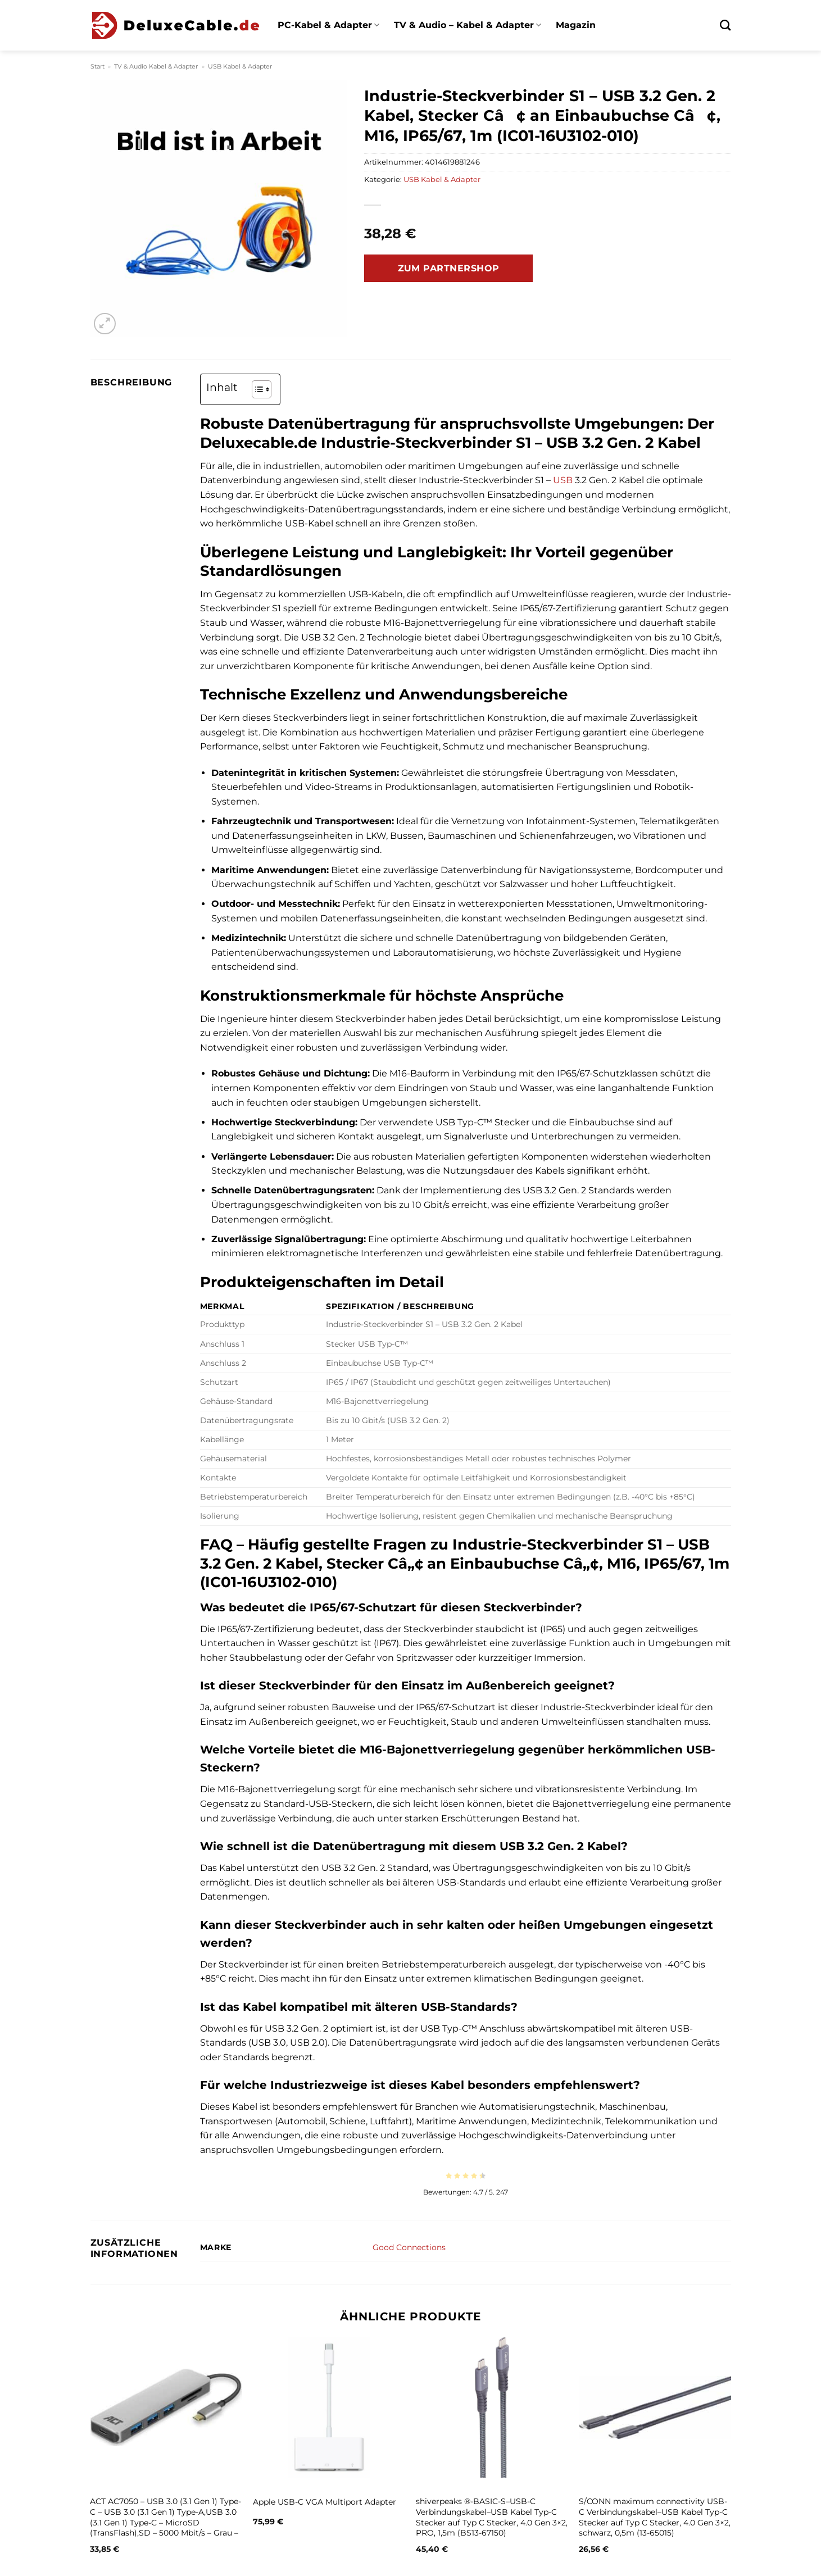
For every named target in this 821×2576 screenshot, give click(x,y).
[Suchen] (725, 25)
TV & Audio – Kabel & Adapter (467, 25)
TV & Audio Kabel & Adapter (156, 66)
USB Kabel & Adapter (240, 66)
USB (563, 480)
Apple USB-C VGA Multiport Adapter (324, 2502)
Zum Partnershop (449, 268)
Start (97, 66)
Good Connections (409, 2247)
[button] (105, 324)
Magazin (576, 25)
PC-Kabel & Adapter (328, 25)
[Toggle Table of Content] (256, 389)
